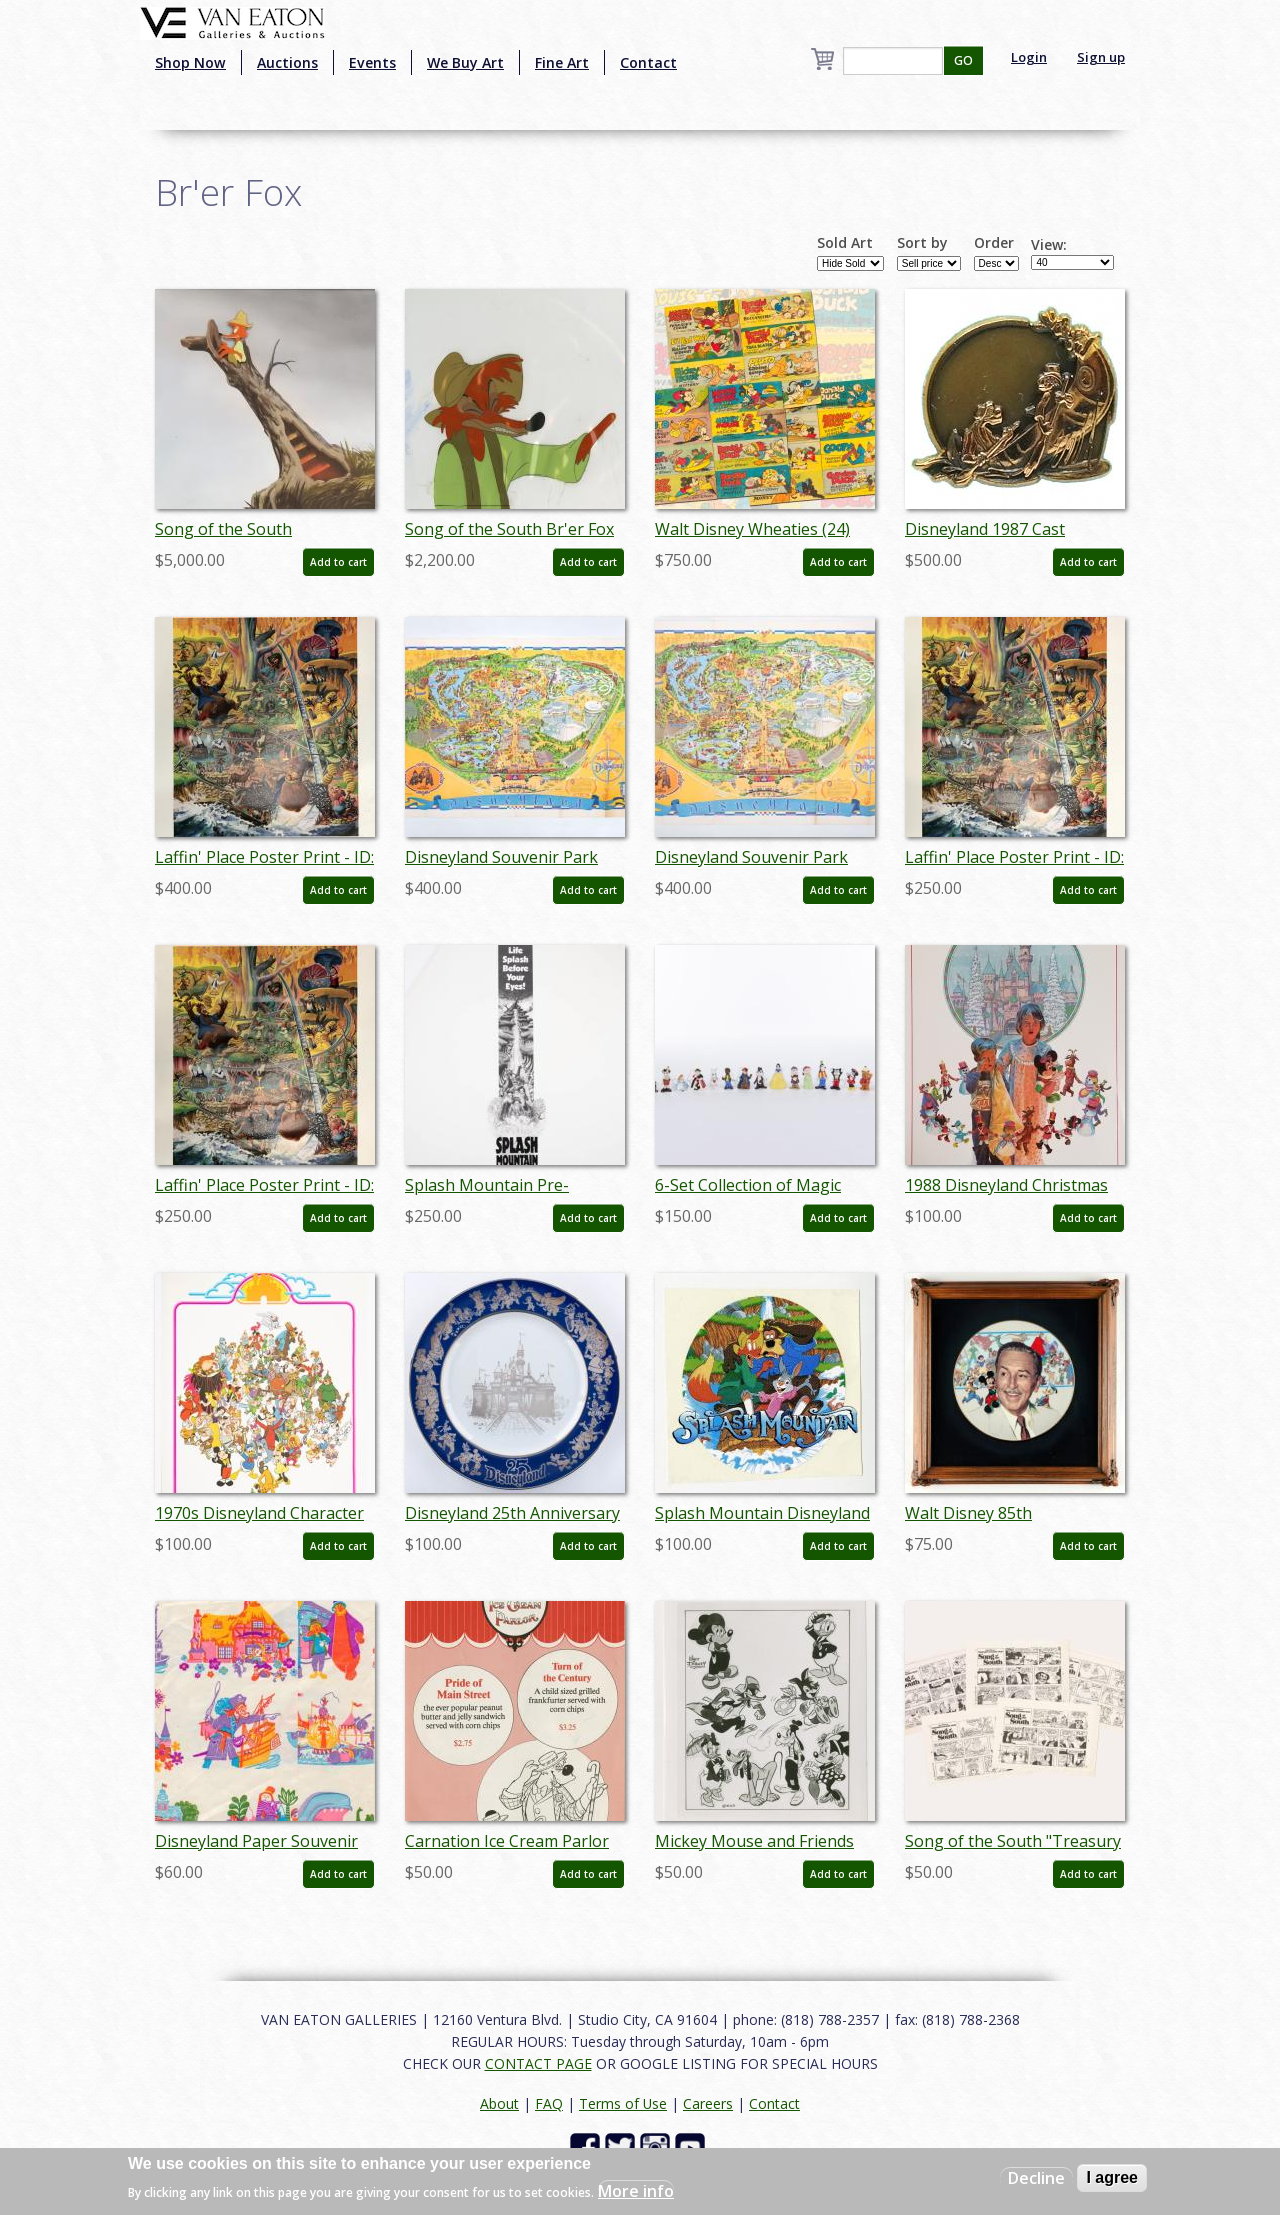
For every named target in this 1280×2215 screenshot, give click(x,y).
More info (636, 2191)
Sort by (922, 243)
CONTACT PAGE (538, 2063)
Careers (708, 2103)
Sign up (1101, 57)
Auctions (287, 62)
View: (1049, 245)
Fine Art (562, 62)
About (499, 2103)
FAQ (549, 2103)
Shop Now (190, 62)
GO (963, 60)
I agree (1112, 2177)
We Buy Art (465, 62)
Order (994, 243)
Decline (1036, 2178)
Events (372, 62)
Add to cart (338, 562)
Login (1029, 57)
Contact (648, 62)
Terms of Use (623, 2103)
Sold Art (845, 243)
